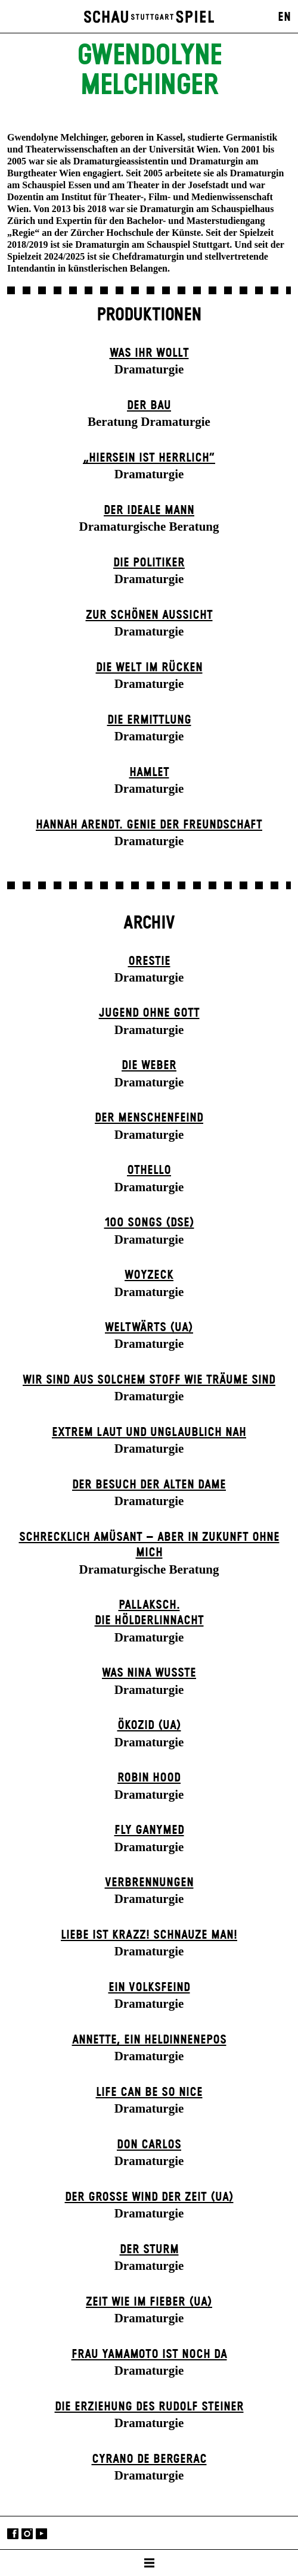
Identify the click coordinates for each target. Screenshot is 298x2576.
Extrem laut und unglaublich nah (149, 1432)
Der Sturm (149, 2249)
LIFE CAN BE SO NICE (149, 2092)
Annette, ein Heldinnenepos (149, 2040)
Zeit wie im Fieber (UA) (149, 2302)
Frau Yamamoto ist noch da (149, 2354)
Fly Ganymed (149, 1830)
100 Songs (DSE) (149, 1222)
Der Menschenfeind (149, 1118)
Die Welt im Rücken (149, 667)
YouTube (41, 2534)
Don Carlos (149, 2144)
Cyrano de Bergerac (149, 2459)
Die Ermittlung (149, 720)
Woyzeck (149, 1275)
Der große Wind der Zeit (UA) (149, 2197)
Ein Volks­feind (149, 1987)
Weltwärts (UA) (149, 1327)
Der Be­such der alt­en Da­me (149, 1484)
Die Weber (149, 1065)
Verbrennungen (149, 1882)
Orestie (149, 961)
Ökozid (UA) (149, 1725)
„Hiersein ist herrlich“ (149, 458)
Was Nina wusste (149, 1673)
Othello (149, 1170)
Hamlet (149, 772)
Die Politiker (149, 562)
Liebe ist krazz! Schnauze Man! (149, 1935)
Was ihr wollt (149, 353)
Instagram (27, 2534)
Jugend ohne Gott (149, 1013)
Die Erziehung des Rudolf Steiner (149, 2406)
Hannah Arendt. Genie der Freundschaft (149, 824)
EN (284, 17)
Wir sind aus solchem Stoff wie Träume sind (149, 1380)
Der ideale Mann (149, 510)
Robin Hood (149, 1777)
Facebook (12, 2534)
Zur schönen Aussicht (149, 615)
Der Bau (149, 405)
